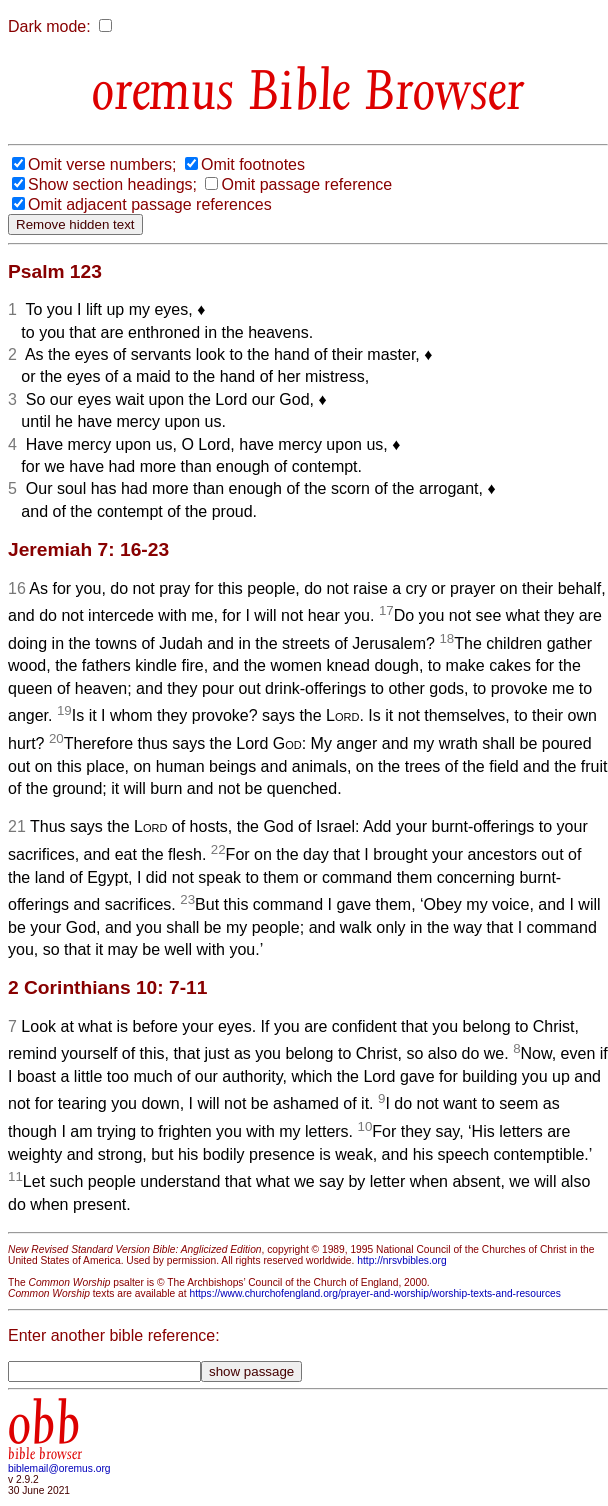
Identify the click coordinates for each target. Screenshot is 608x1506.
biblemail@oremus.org (59, 1468)
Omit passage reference (306, 184)
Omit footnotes (253, 164)
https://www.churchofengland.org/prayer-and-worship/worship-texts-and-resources (374, 1293)
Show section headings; (112, 184)
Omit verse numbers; (102, 164)
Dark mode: (49, 26)
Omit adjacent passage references (150, 204)
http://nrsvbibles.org (401, 1260)
